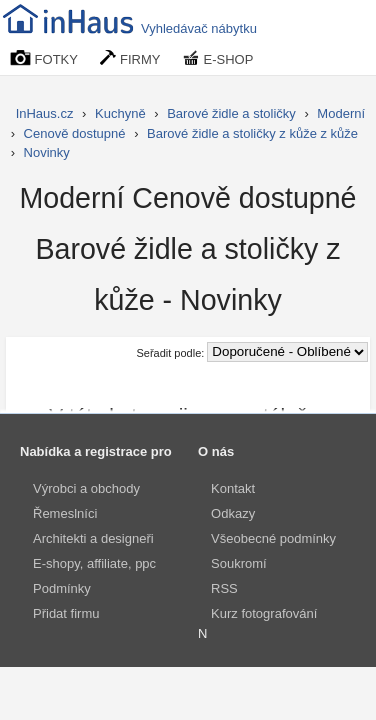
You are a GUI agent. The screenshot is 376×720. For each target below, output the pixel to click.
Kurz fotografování (264, 613)
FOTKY (44, 58)
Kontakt (233, 488)
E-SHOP (218, 58)
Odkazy (233, 513)
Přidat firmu (66, 613)
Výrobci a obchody (86, 488)
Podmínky (62, 588)
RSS (224, 588)
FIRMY (130, 58)
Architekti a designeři (93, 538)
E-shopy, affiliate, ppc (94, 563)
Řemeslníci (65, 513)
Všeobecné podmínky (273, 538)
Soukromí (239, 563)
